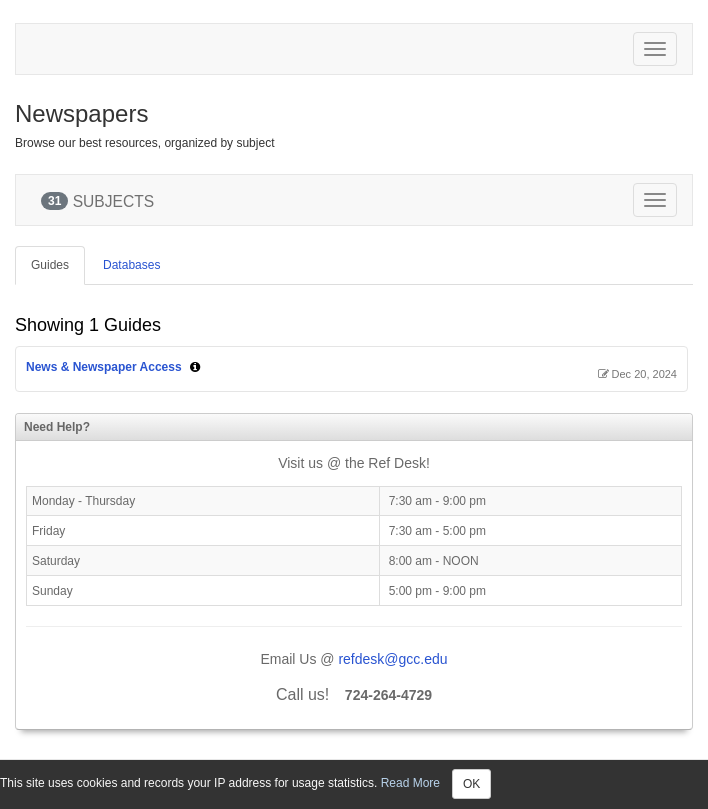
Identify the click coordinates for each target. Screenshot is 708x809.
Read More (410, 783)
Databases (131, 265)
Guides (50, 265)
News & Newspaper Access (104, 367)
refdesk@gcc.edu (392, 659)
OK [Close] (471, 784)
